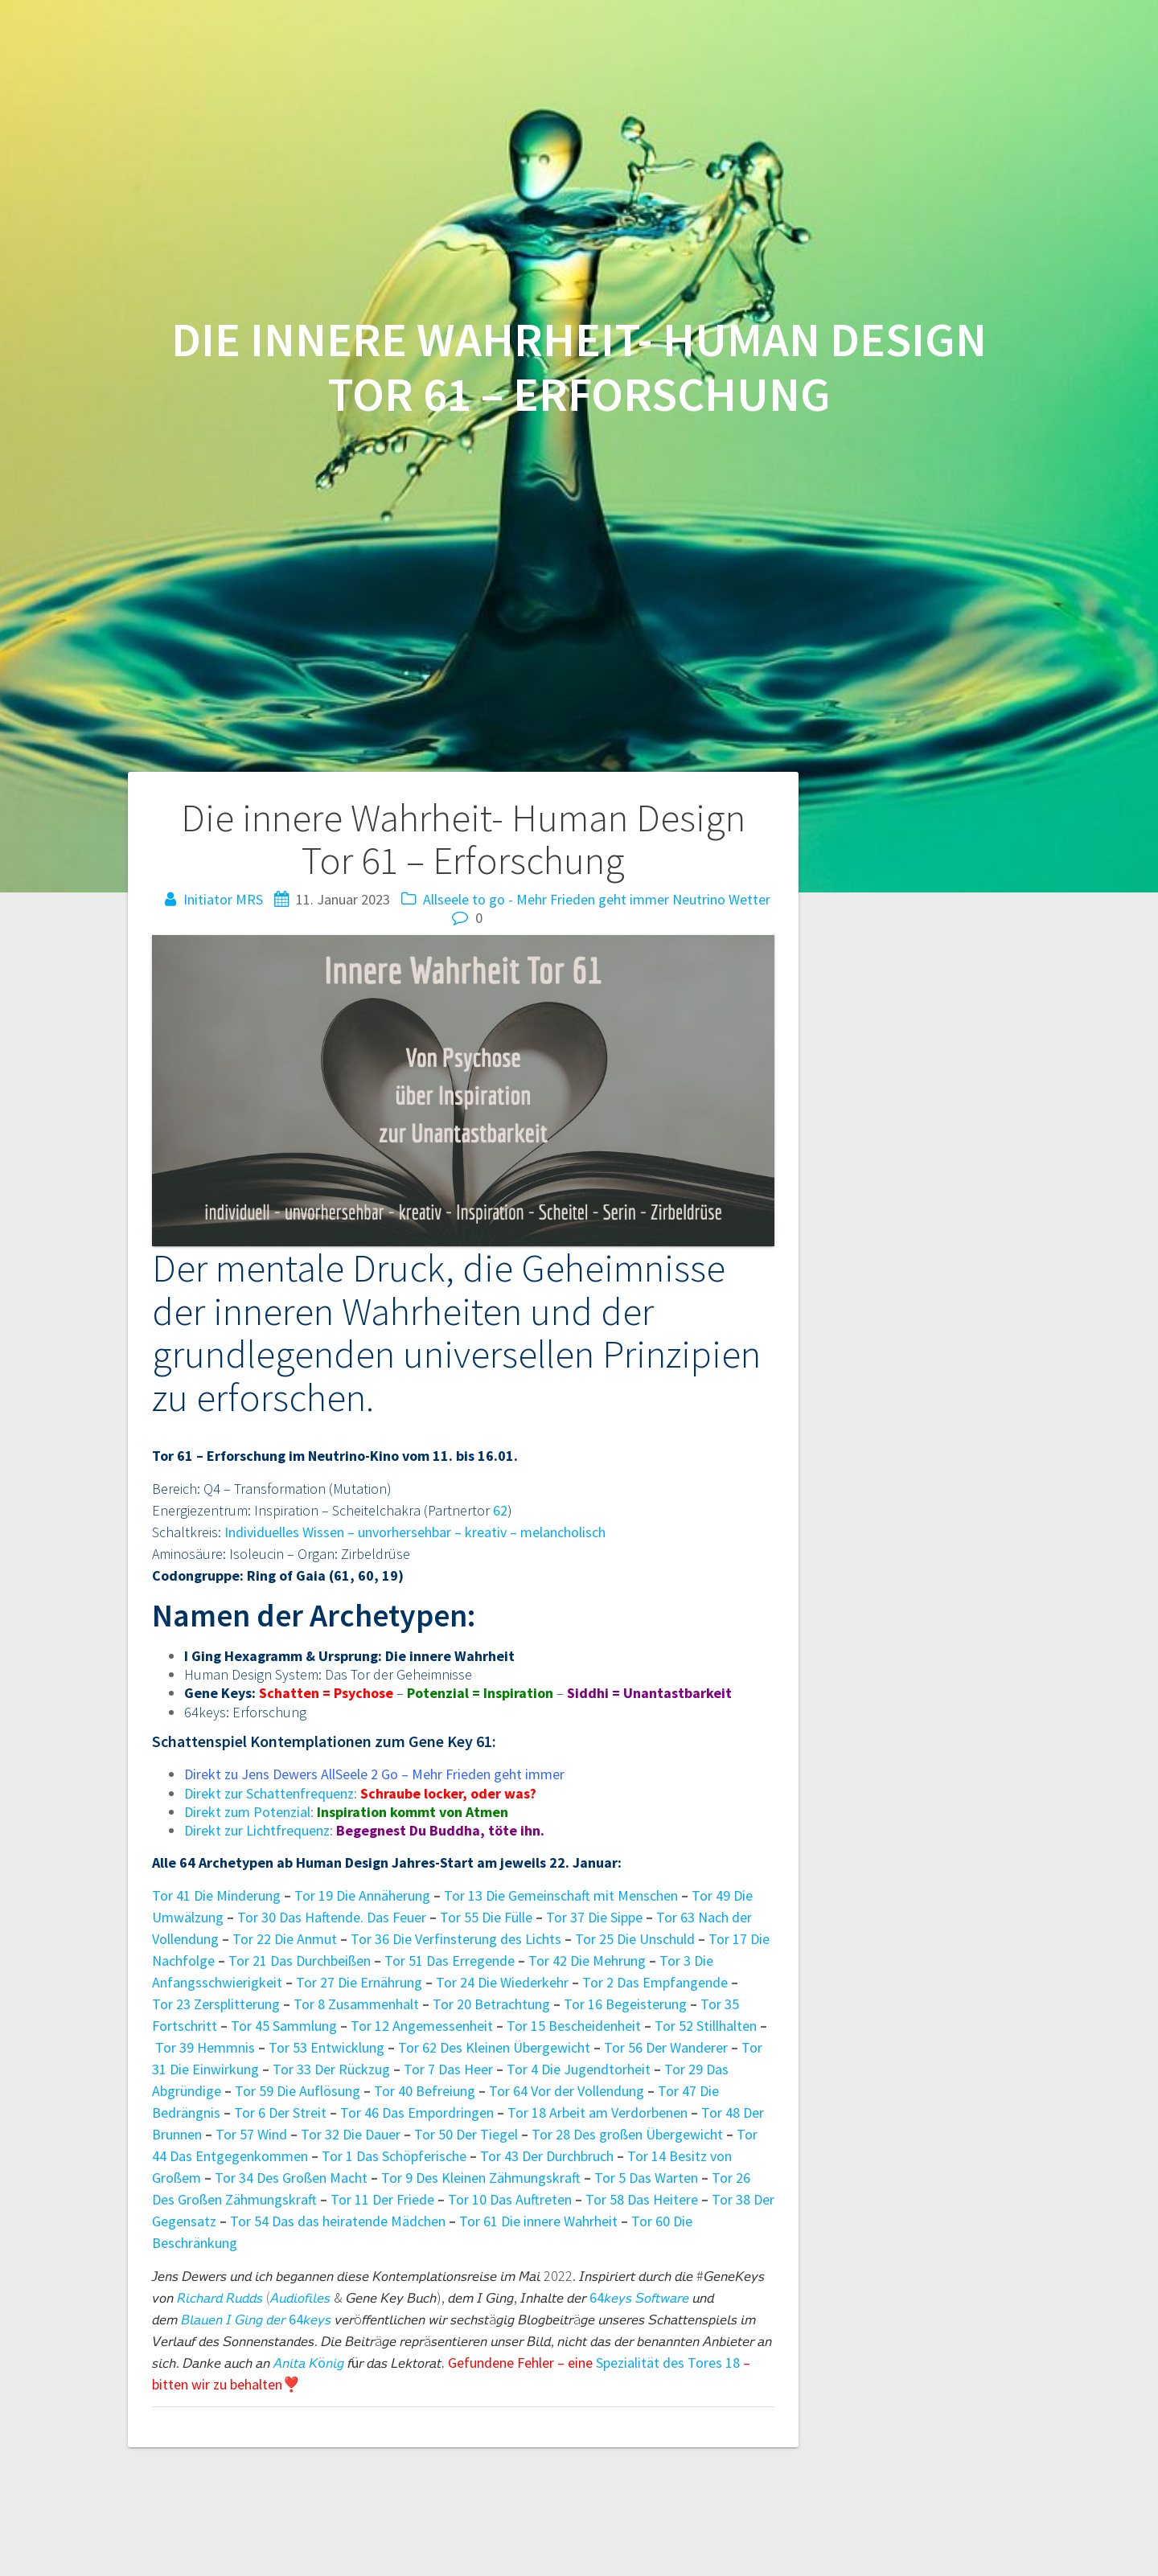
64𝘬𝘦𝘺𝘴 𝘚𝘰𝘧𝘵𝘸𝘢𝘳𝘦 (639, 2297)
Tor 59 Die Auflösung (297, 2091)
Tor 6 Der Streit (280, 2112)
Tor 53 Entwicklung (328, 2047)
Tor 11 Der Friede (382, 2199)
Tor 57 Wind (251, 2134)
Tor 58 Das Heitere (641, 2199)
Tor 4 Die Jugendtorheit (579, 2069)
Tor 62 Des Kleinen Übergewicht (495, 2047)
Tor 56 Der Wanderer (666, 2047)
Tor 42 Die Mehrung (587, 1960)
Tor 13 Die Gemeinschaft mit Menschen (561, 1895)
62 (500, 1510)
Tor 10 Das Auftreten (510, 2199)
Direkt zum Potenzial (247, 1812)
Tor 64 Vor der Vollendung (566, 2091)
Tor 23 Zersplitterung (216, 2004)
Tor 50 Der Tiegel (466, 2134)
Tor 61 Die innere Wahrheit (538, 2221)
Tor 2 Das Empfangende (655, 1982)
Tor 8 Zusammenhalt (356, 2004)
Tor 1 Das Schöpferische (394, 2156)
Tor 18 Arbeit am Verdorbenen (597, 2112)
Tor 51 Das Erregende (449, 1960)
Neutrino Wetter (721, 899)
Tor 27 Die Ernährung (359, 1982)
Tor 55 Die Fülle (486, 1917)
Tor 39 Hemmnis (205, 2047)
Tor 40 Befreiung (426, 2091)
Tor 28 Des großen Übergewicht (627, 2134)
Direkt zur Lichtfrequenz (257, 1830)
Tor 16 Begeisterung (625, 2004)
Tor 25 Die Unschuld (635, 1939)
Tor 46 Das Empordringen (418, 2112)
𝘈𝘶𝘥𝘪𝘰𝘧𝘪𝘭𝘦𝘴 (300, 2297)
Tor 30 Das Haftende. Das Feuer (331, 1917)
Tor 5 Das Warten (646, 2177)
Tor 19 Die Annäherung (362, 1895)
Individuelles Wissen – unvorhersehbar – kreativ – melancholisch (415, 1532)
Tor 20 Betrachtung (491, 2004)
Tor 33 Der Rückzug (331, 2069)
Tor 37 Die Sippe (594, 1917)
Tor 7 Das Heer (450, 2069)
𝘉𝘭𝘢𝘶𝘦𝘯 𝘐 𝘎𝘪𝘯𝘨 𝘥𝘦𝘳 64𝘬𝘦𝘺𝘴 (256, 2319)
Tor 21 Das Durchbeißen (299, 1960)
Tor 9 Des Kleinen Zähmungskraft (481, 2177)
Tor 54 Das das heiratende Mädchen (338, 2221)
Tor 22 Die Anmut (284, 1939)
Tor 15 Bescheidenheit (575, 2025)
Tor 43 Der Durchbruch (547, 2156)
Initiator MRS (223, 899)
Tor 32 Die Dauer (350, 2134)
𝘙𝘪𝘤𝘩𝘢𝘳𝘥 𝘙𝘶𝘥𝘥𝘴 (220, 2297)
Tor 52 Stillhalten (706, 2025)
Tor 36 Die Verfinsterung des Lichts (456, 1939)
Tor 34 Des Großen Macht (291, 2177)
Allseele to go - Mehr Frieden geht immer (546, 899)
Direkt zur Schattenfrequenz (269, 1793)
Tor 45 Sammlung (284, 2025)
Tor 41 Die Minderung (216, 1895)
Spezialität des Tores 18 (668, 2362)
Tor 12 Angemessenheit (422, 2025)
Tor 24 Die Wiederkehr (502, 1982)
